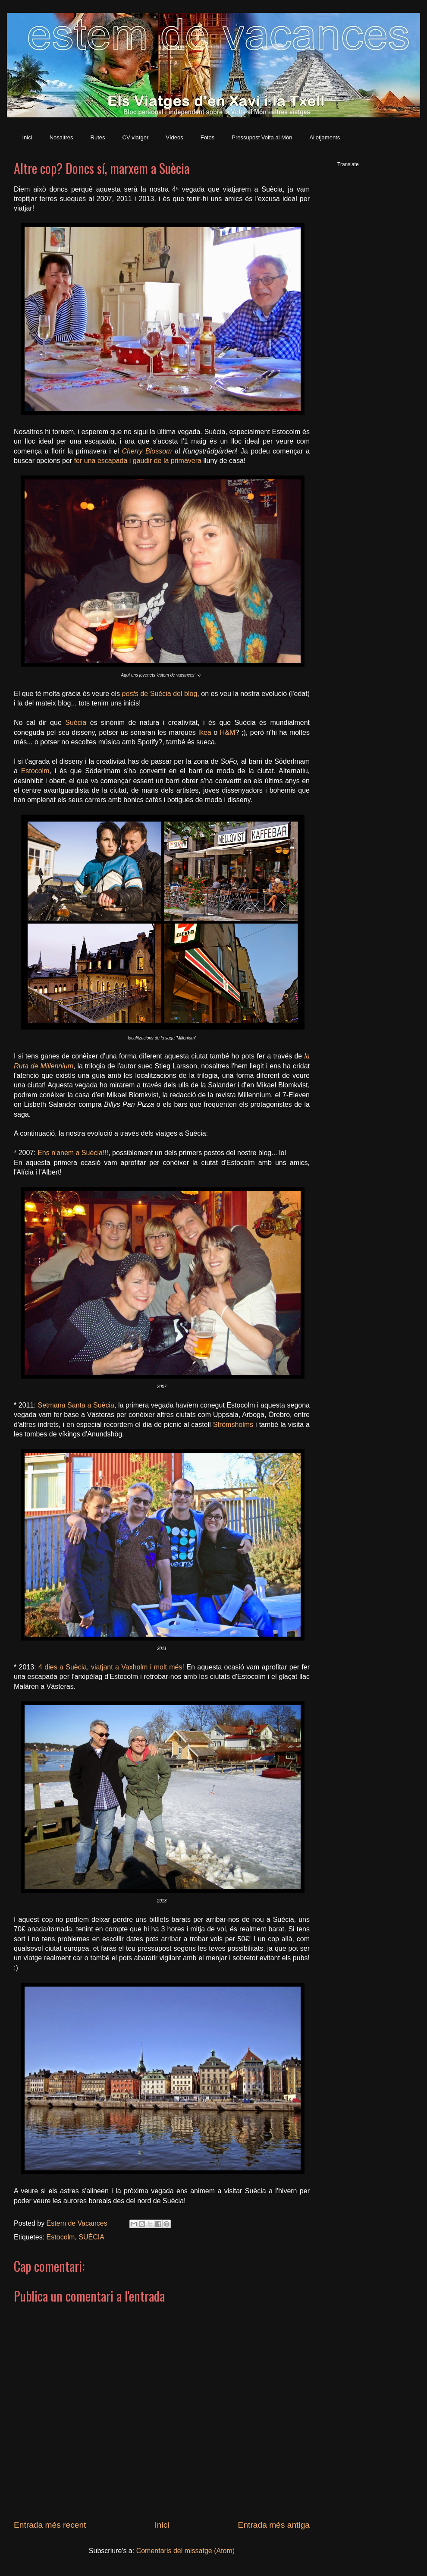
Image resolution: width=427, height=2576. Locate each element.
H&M (227, 732)
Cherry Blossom (147, 451)
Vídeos (174, 137)
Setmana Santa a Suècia (76, 1405)
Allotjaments (324, 137)
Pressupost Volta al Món (262, 137)
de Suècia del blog (160, 693)
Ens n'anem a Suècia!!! (73, 1152)
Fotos (208, 137)
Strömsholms (233, 1424)
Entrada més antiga (274, 2524)
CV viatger (135, 137)
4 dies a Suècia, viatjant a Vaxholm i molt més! (111, 1667)
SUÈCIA (91, 2237)
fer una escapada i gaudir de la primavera (137, 460)
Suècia (75, 722)
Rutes (98, 137)
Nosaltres (61, 137)
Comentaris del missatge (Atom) (185, 2550)
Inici (27, 137)
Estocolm (35, 771)
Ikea (204, 732)
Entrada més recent (50, 2524)
